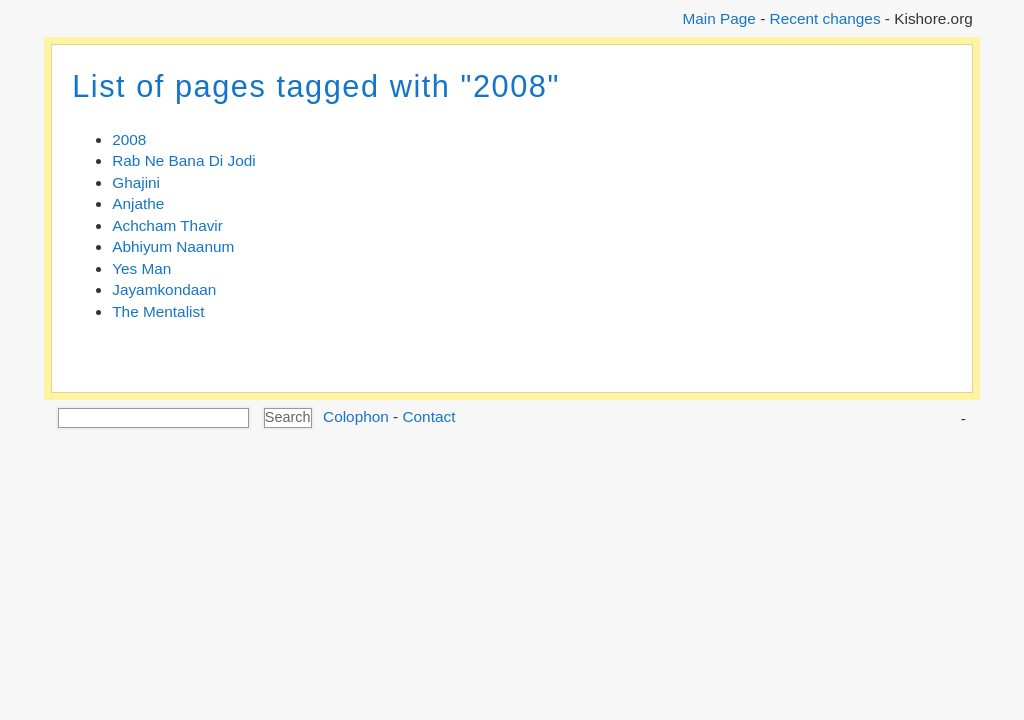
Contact (428, 416)
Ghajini (136, 182)
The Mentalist (158, 311)
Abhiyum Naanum (173, 246)
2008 (129, 139)
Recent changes (825, 18)
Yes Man (141, 268)
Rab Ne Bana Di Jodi (183, 160)
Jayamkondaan (164, 289)
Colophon (356, 416)
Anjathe (138, 203)
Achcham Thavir (167, 225)
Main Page (718, 18)
